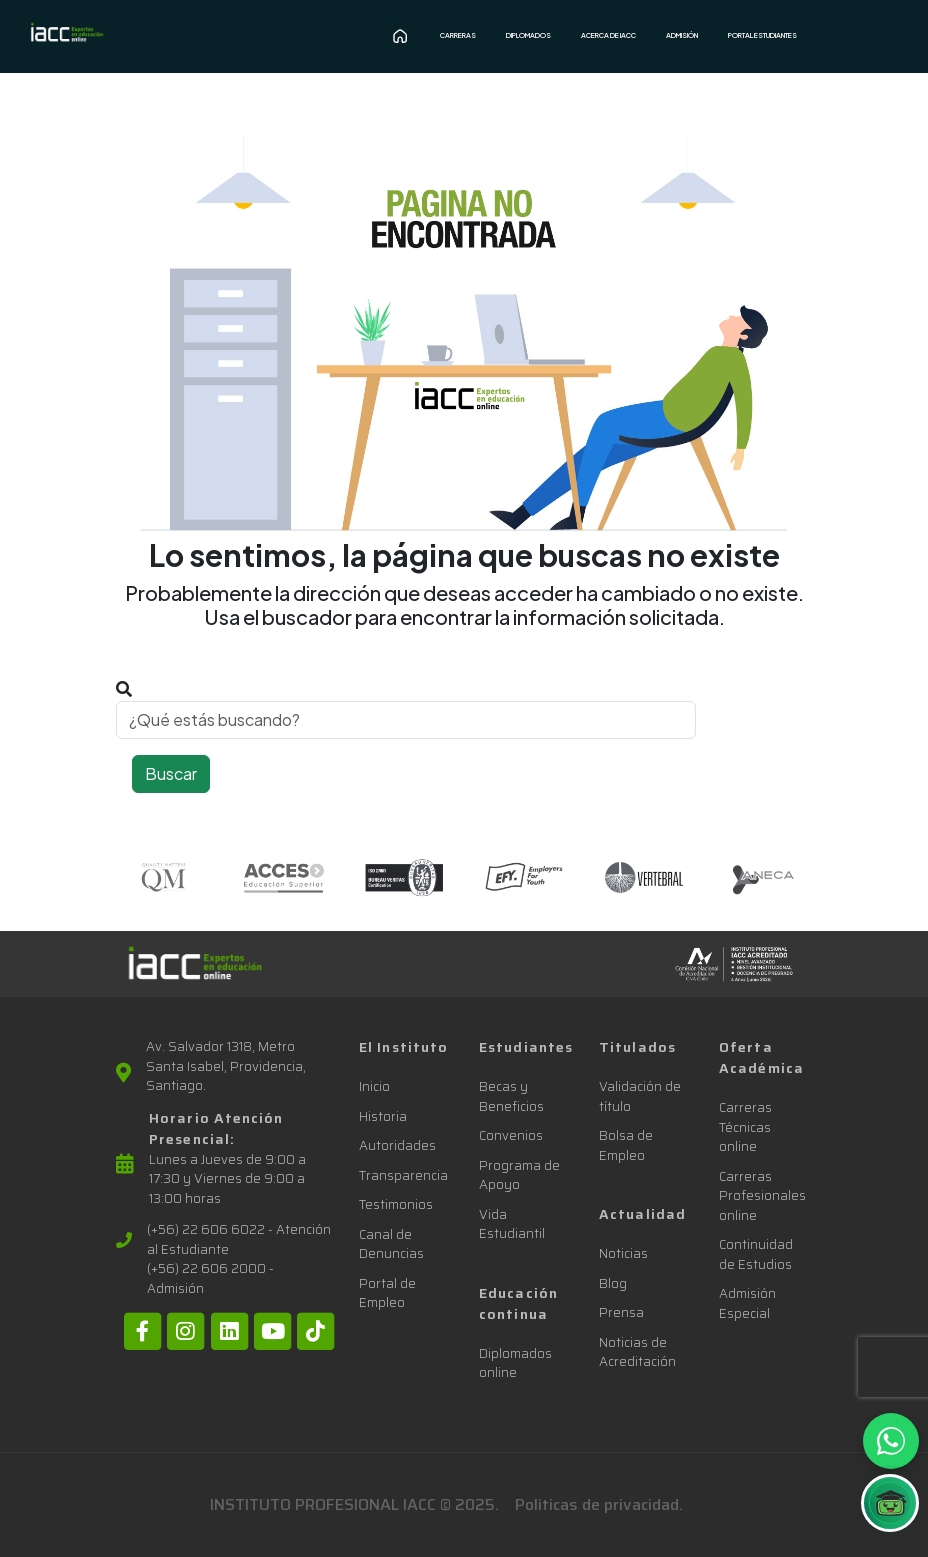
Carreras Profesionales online (762, 1196)
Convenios (511, 1135)
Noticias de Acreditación (637, 1352)
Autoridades (397, 1145)
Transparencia (403, 1175)
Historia (383, 1116)
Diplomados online (515, 1363)
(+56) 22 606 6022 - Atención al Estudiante (239, 1239)
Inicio (374, 1086)
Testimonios (396, 1204)
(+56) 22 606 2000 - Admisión (210, 1278)
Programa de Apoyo (519, 1175)
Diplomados (528, 35)
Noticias (623, 1253)
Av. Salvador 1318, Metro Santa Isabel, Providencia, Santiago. (226, 1066)
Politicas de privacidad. (599, 1504)
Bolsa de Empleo (626, 1145)
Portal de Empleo (387, 1293)
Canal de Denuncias (391, 1244)
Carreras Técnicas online (745, 1127)
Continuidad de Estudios (756, 1254)
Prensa (621, 1312)
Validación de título (640, 1096)
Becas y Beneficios (511, 1096)
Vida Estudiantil (512, 1224)
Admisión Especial (747, 1303)
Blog (613, 1283)
